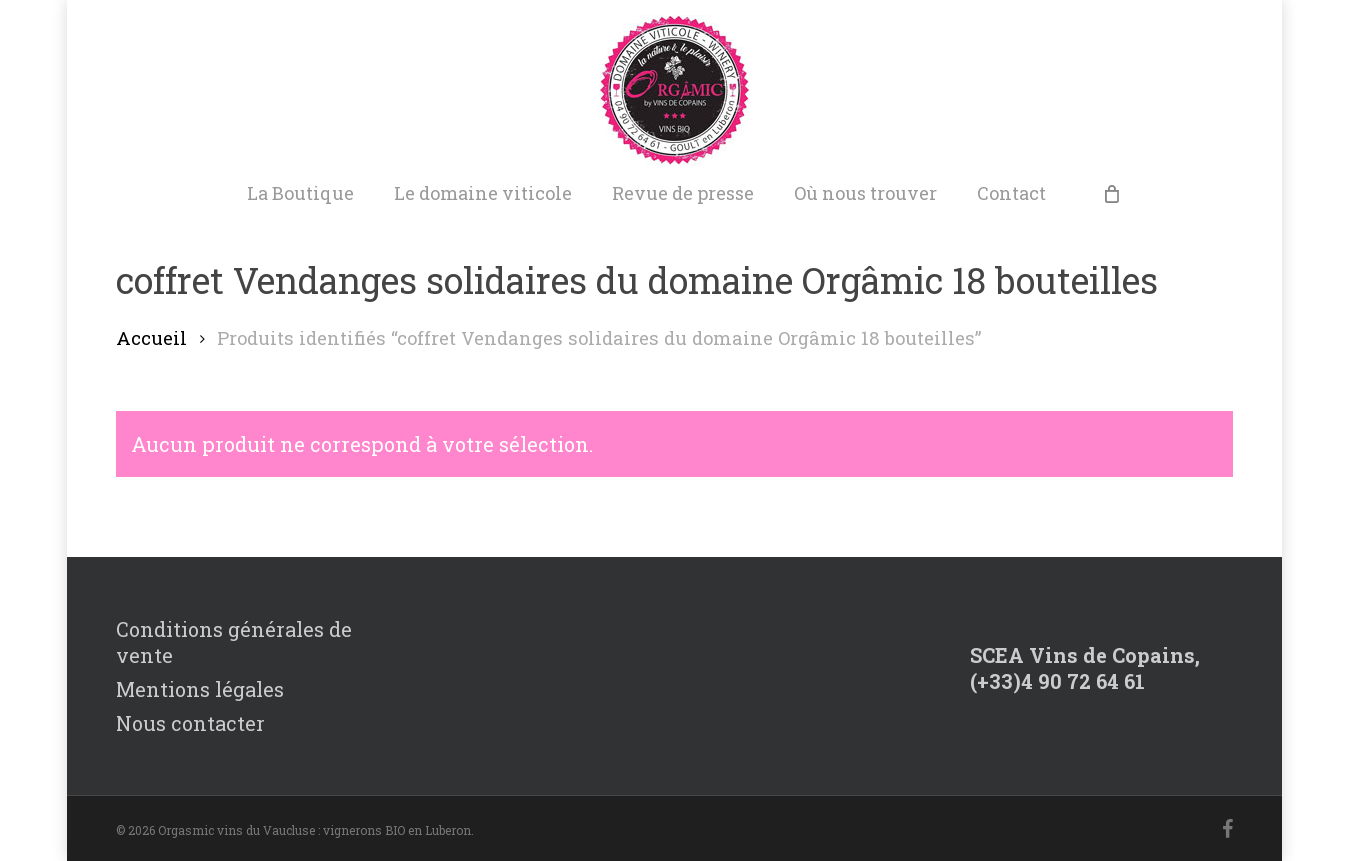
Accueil (151, 338)
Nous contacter (190, 723)
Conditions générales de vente (234, 642)
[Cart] (1110, 193)
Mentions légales (200, 689)
